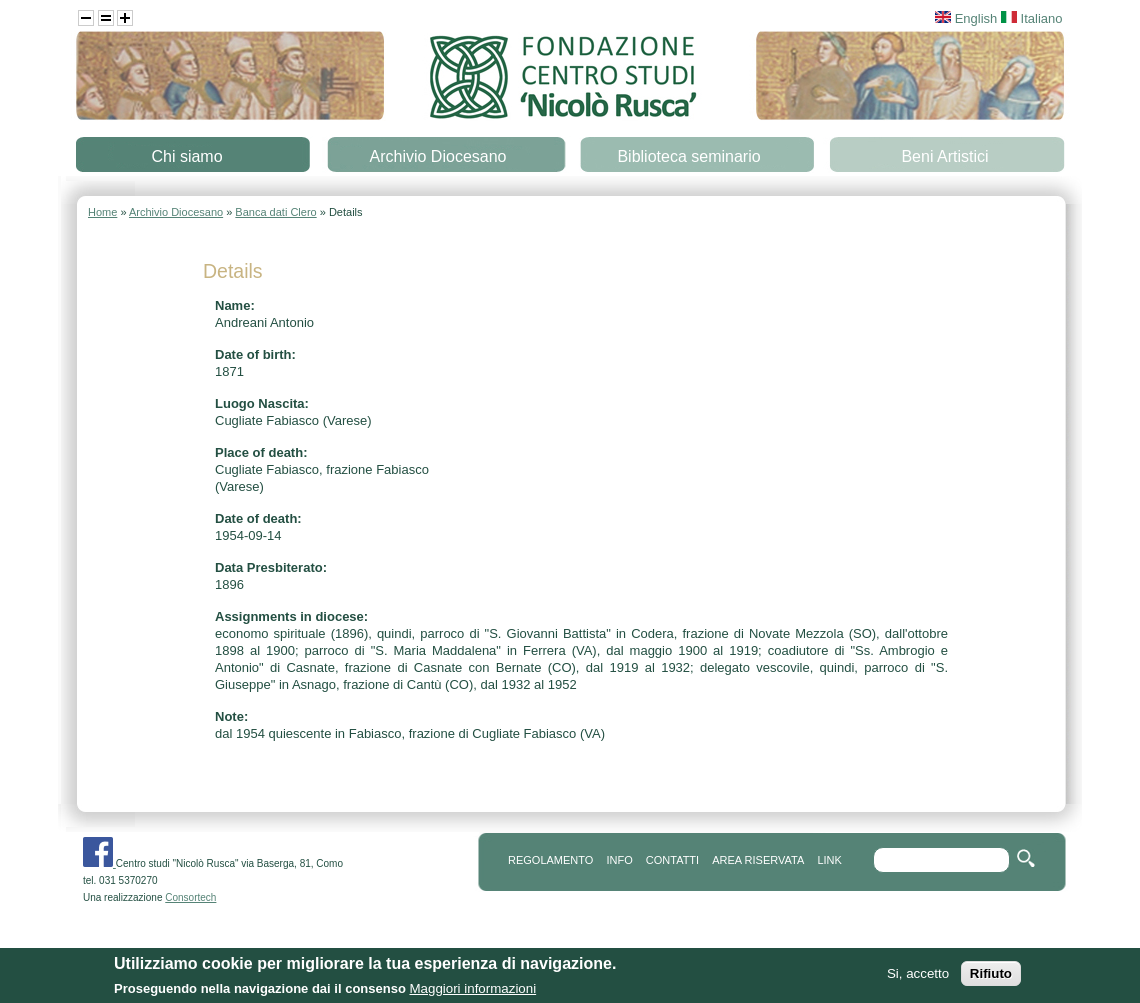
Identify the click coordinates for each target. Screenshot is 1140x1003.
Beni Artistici (944, 156)
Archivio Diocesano (438, 156)
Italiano (1032, 18)
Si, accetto (918, 975)
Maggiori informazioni (472, 990)
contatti (672, 860)
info (619, 860)
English (966, 18)
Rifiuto (991, 975)
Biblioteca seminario (688, 156)
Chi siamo (186, 156)
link (829, 860)
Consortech (190, 897)
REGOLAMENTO (550, 860)
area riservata (758, 860)
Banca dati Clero (275, 212)
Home (102, 212)
